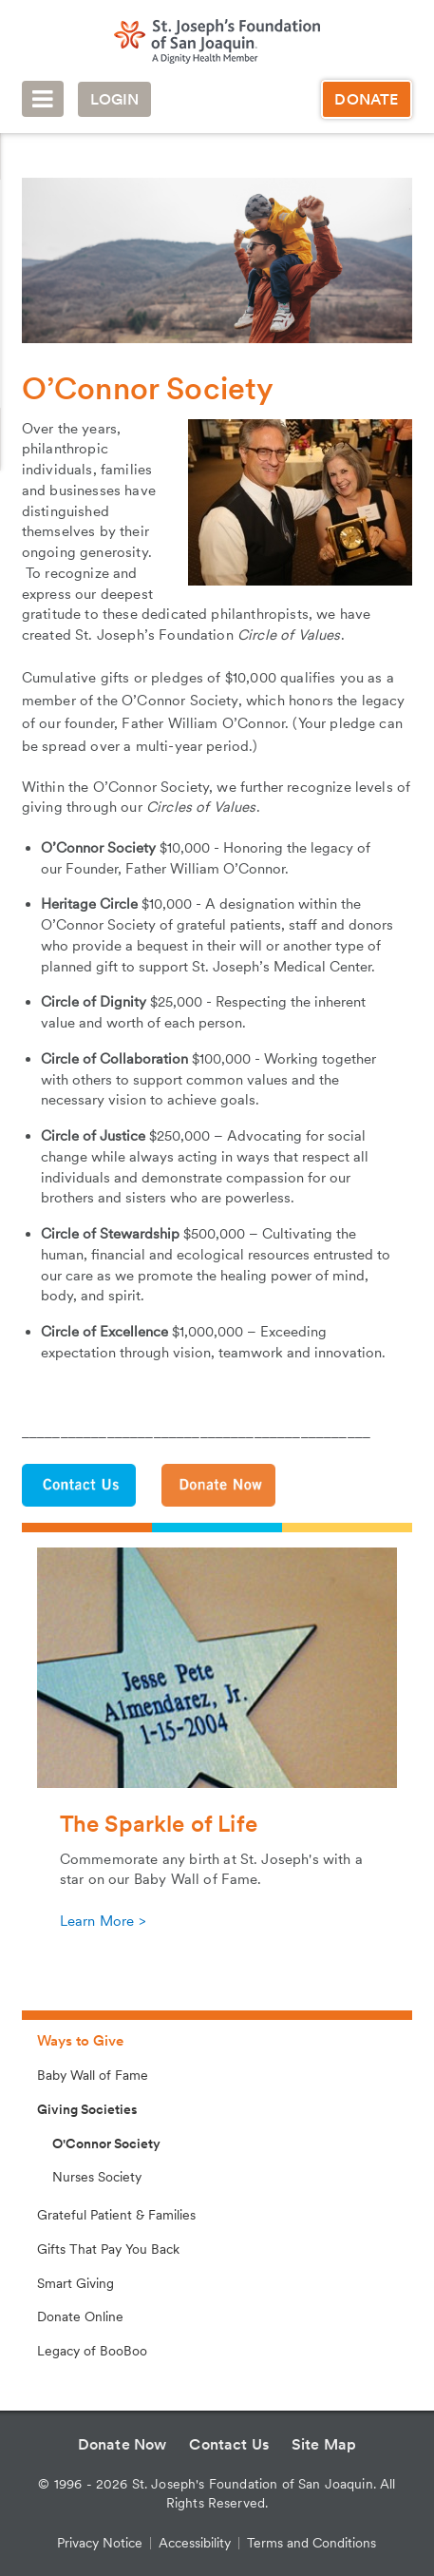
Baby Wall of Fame (92, 2075)
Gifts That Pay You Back (108, 2249)
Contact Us (229, 2444)
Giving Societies (87, 2109)
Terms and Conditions (311, 2542)
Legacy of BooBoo (92, 2350)
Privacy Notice (99, 2542)
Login (115, 99)
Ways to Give (80, 2040)
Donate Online (80, 2316)
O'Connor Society (106, 2143)
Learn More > (102, 1921)
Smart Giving (75, 2283)
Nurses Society (97, 2176)
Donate (366, 99)
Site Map (324, 2444)
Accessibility (195, 2542)
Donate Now (122, 2444)
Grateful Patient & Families (116, 2214)
